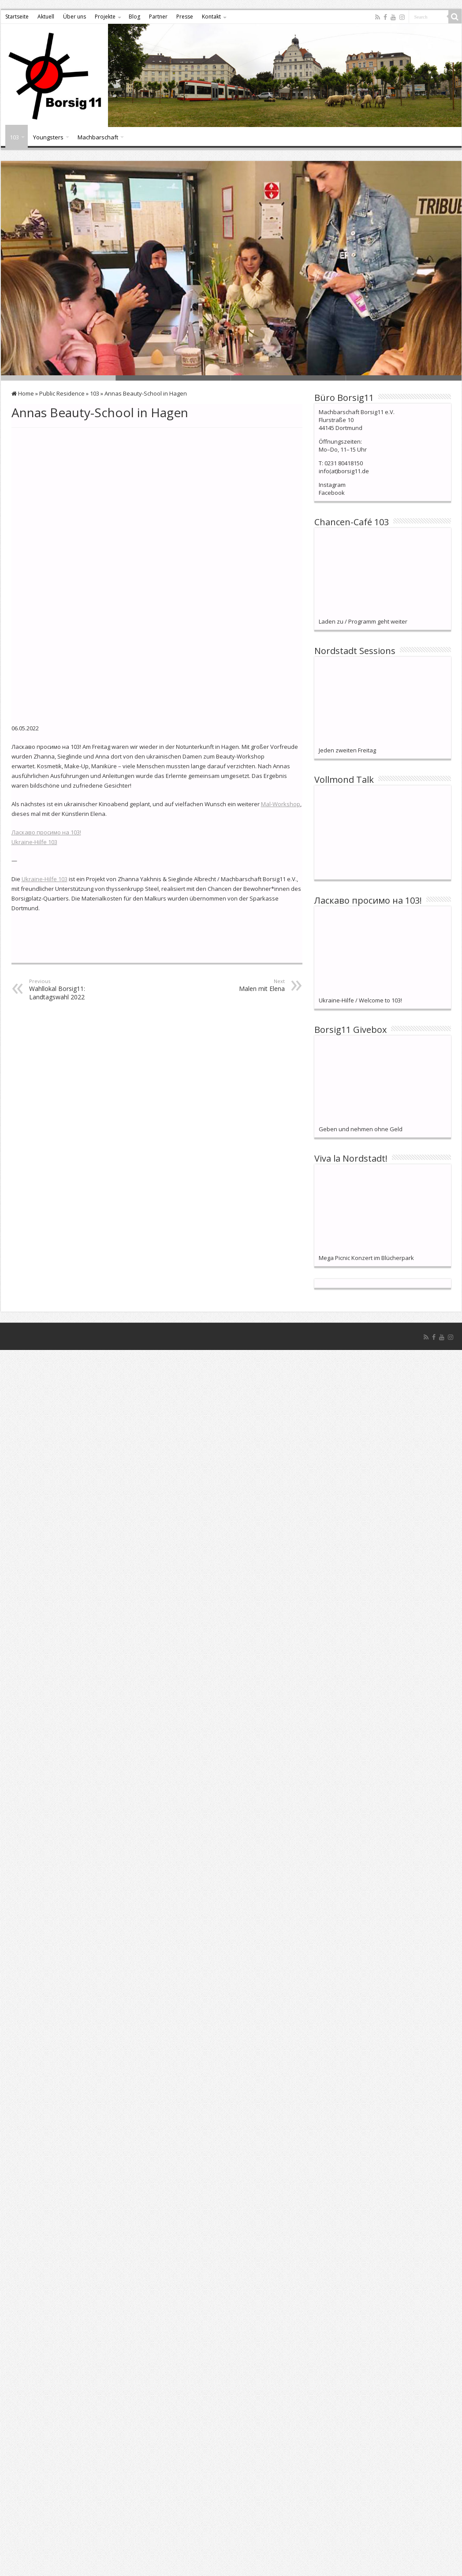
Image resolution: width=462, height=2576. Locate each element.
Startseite (17, 16)
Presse (184, 16)
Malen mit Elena (239, 952)
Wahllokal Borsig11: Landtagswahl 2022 (74, 956)
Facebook (332, 493)
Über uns (74, 16)
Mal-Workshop (280, 771)
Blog (134, 16)
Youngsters (48, 137)
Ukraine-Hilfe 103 (34, 809)
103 (14, 137)
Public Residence (62, 393)
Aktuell (45, 16)
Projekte (105, 16)
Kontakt (211, 16)
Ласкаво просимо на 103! (46, 799)
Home (22, 393)
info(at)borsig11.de (344, 471)
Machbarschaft (98, 137)
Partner (158, 16)
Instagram (332, 485)
